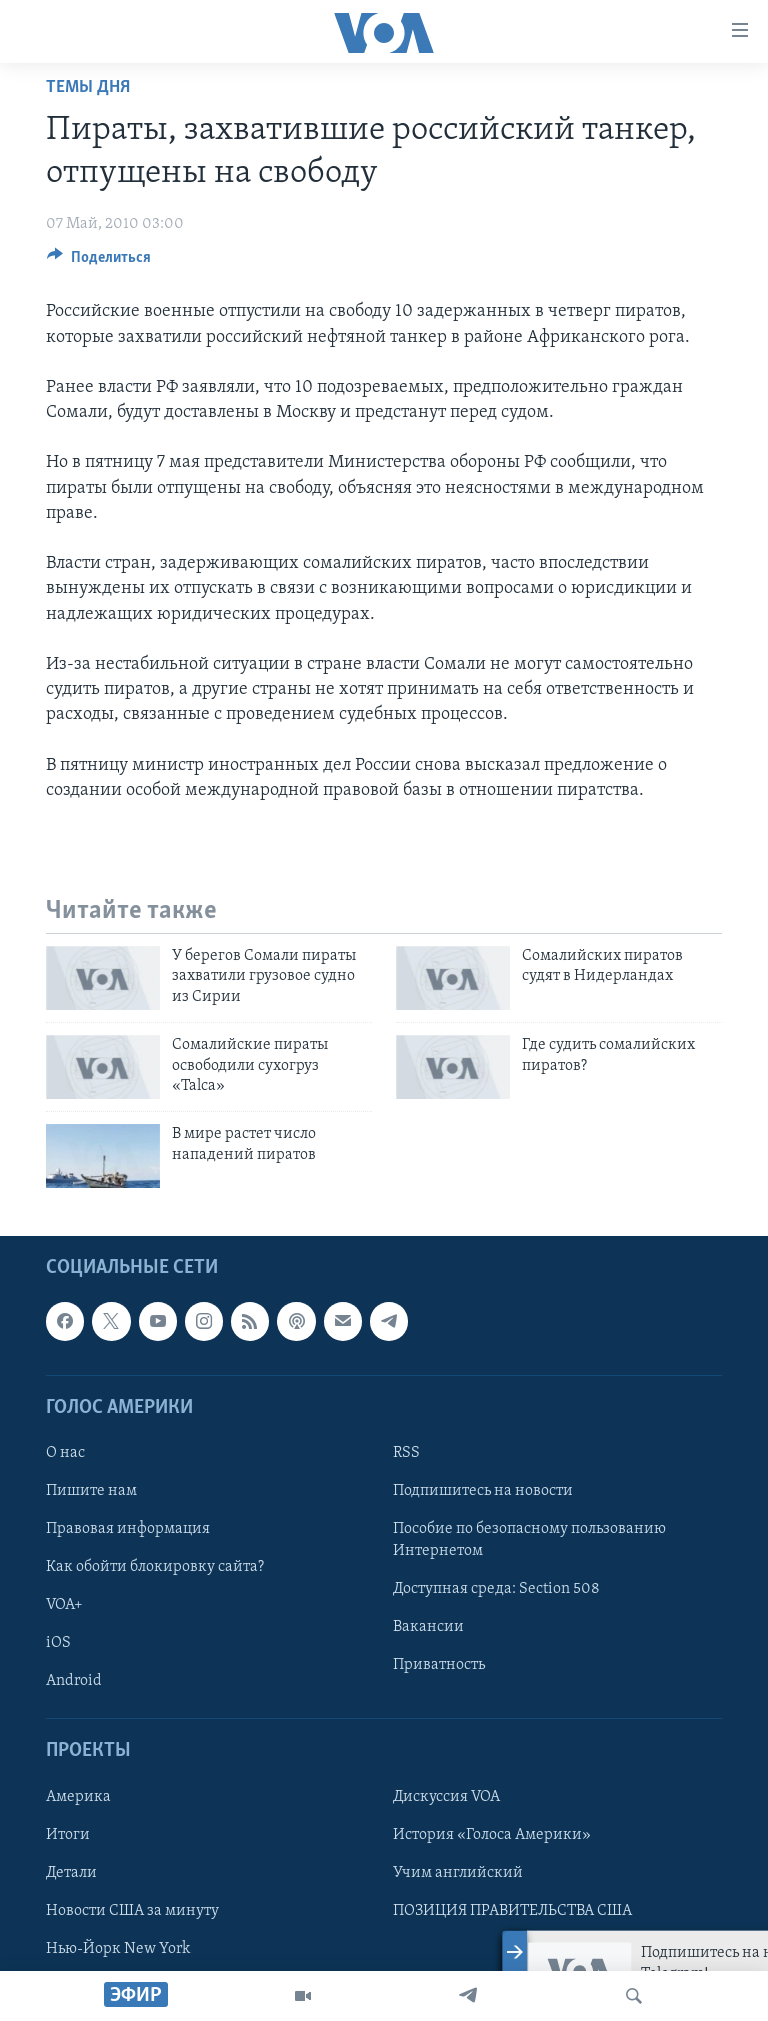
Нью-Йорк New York (118, 1948)
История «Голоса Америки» (492, 1834)
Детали (71, 1872)
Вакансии (428, 1627)
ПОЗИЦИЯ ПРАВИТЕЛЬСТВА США (512, 1910)
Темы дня (88, 87)
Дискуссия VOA (446, 1796)
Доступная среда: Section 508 (496, 1589)
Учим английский (458, 1872)
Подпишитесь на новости (483, 1491)
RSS (406, 1452)
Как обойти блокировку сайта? (155, 1567)
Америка (78, 1796)
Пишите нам (91, 1491)
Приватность (439, 1665)
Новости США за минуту (132, 1910)
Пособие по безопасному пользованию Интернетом (529, 1540)
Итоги (68, 1834)
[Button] (99, 262)
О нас (65, 1452)
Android (74, 1681)
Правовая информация (128, 1529)
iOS (58, 1643)
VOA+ (64, 1605)
